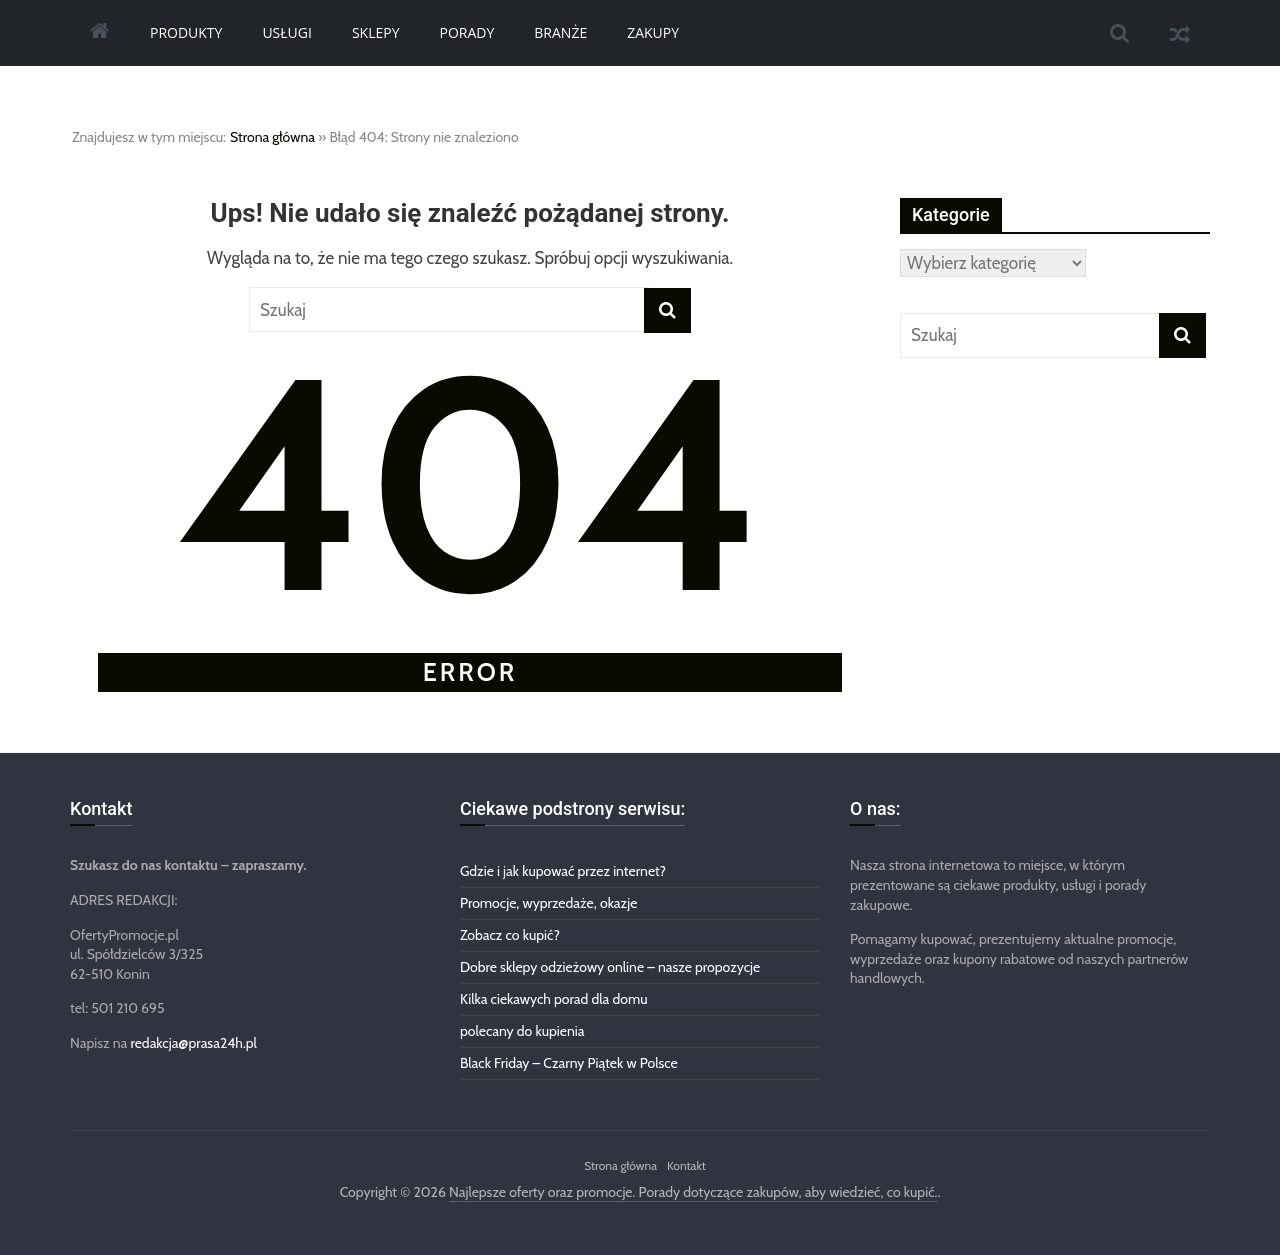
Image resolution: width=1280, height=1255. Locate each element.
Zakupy (653, 32)
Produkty (186, 32)
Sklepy (376, 32)
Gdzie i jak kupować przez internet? (563, 871)
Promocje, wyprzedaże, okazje (548, 903)
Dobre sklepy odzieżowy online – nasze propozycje (610, 967)
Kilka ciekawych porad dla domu (554, 999)
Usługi (287, 32)
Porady (467, 32)
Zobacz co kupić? (510, 935)
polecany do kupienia (522, 1031)
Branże (560, 32)
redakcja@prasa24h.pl (193, 1043)
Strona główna (272, 137)
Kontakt (686, 1165)
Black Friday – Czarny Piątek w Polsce (569, 1063)
